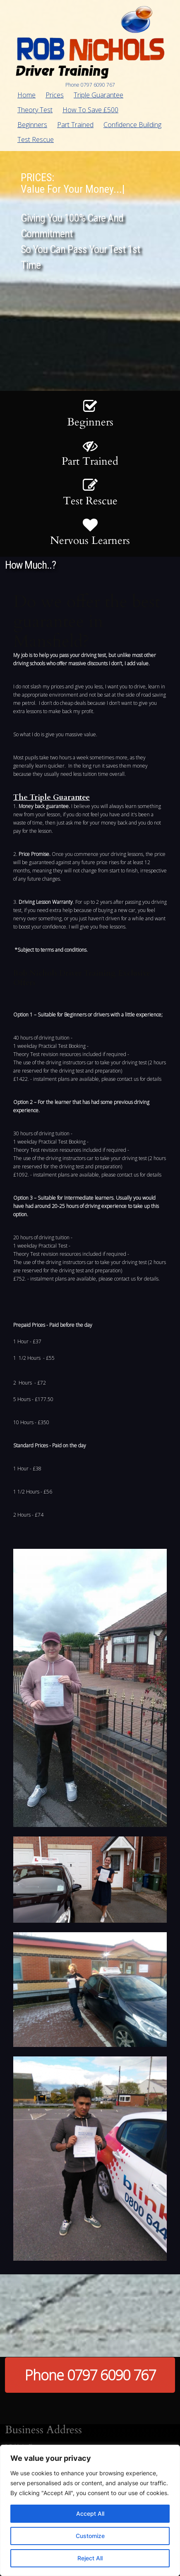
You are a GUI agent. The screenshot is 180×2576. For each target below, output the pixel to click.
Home (26, 94)
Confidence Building (132, 124)
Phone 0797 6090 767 (90, 2375)
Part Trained (75, 124)
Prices (55, 94)
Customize (90, 2535)
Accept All (90, 2513)
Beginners (32, 124)
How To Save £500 (90, 109)
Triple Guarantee (98, 94)
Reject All (90, 2558)
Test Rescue (35, 139)
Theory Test (35, 109)
